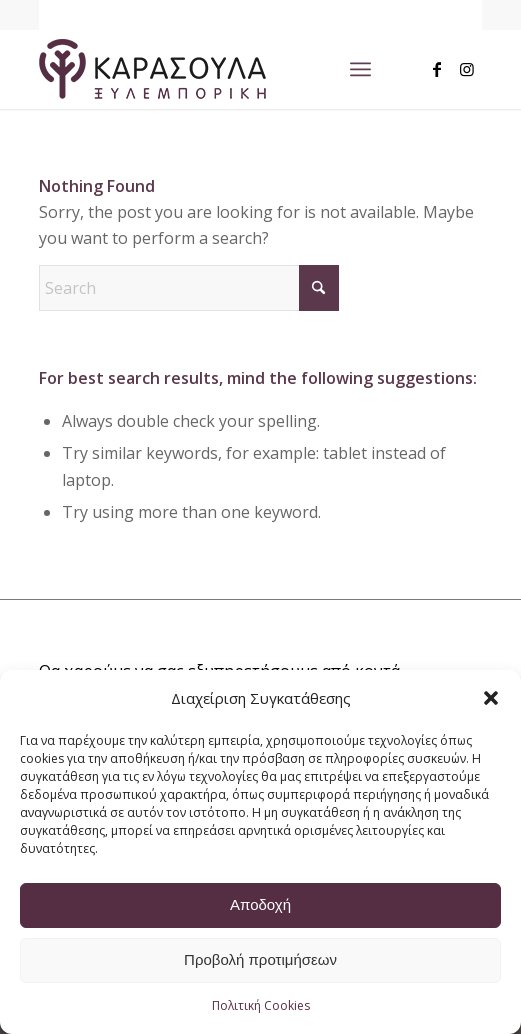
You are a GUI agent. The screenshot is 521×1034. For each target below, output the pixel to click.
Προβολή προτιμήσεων (260, 959)
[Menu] (360, 69)
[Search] (189, 288)
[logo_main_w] (216, 69)
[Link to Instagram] (467, 69)
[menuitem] (360, 69)
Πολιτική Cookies (261, 1005)
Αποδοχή (260, 904)
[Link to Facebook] (437, 69)
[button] (491, 698)
